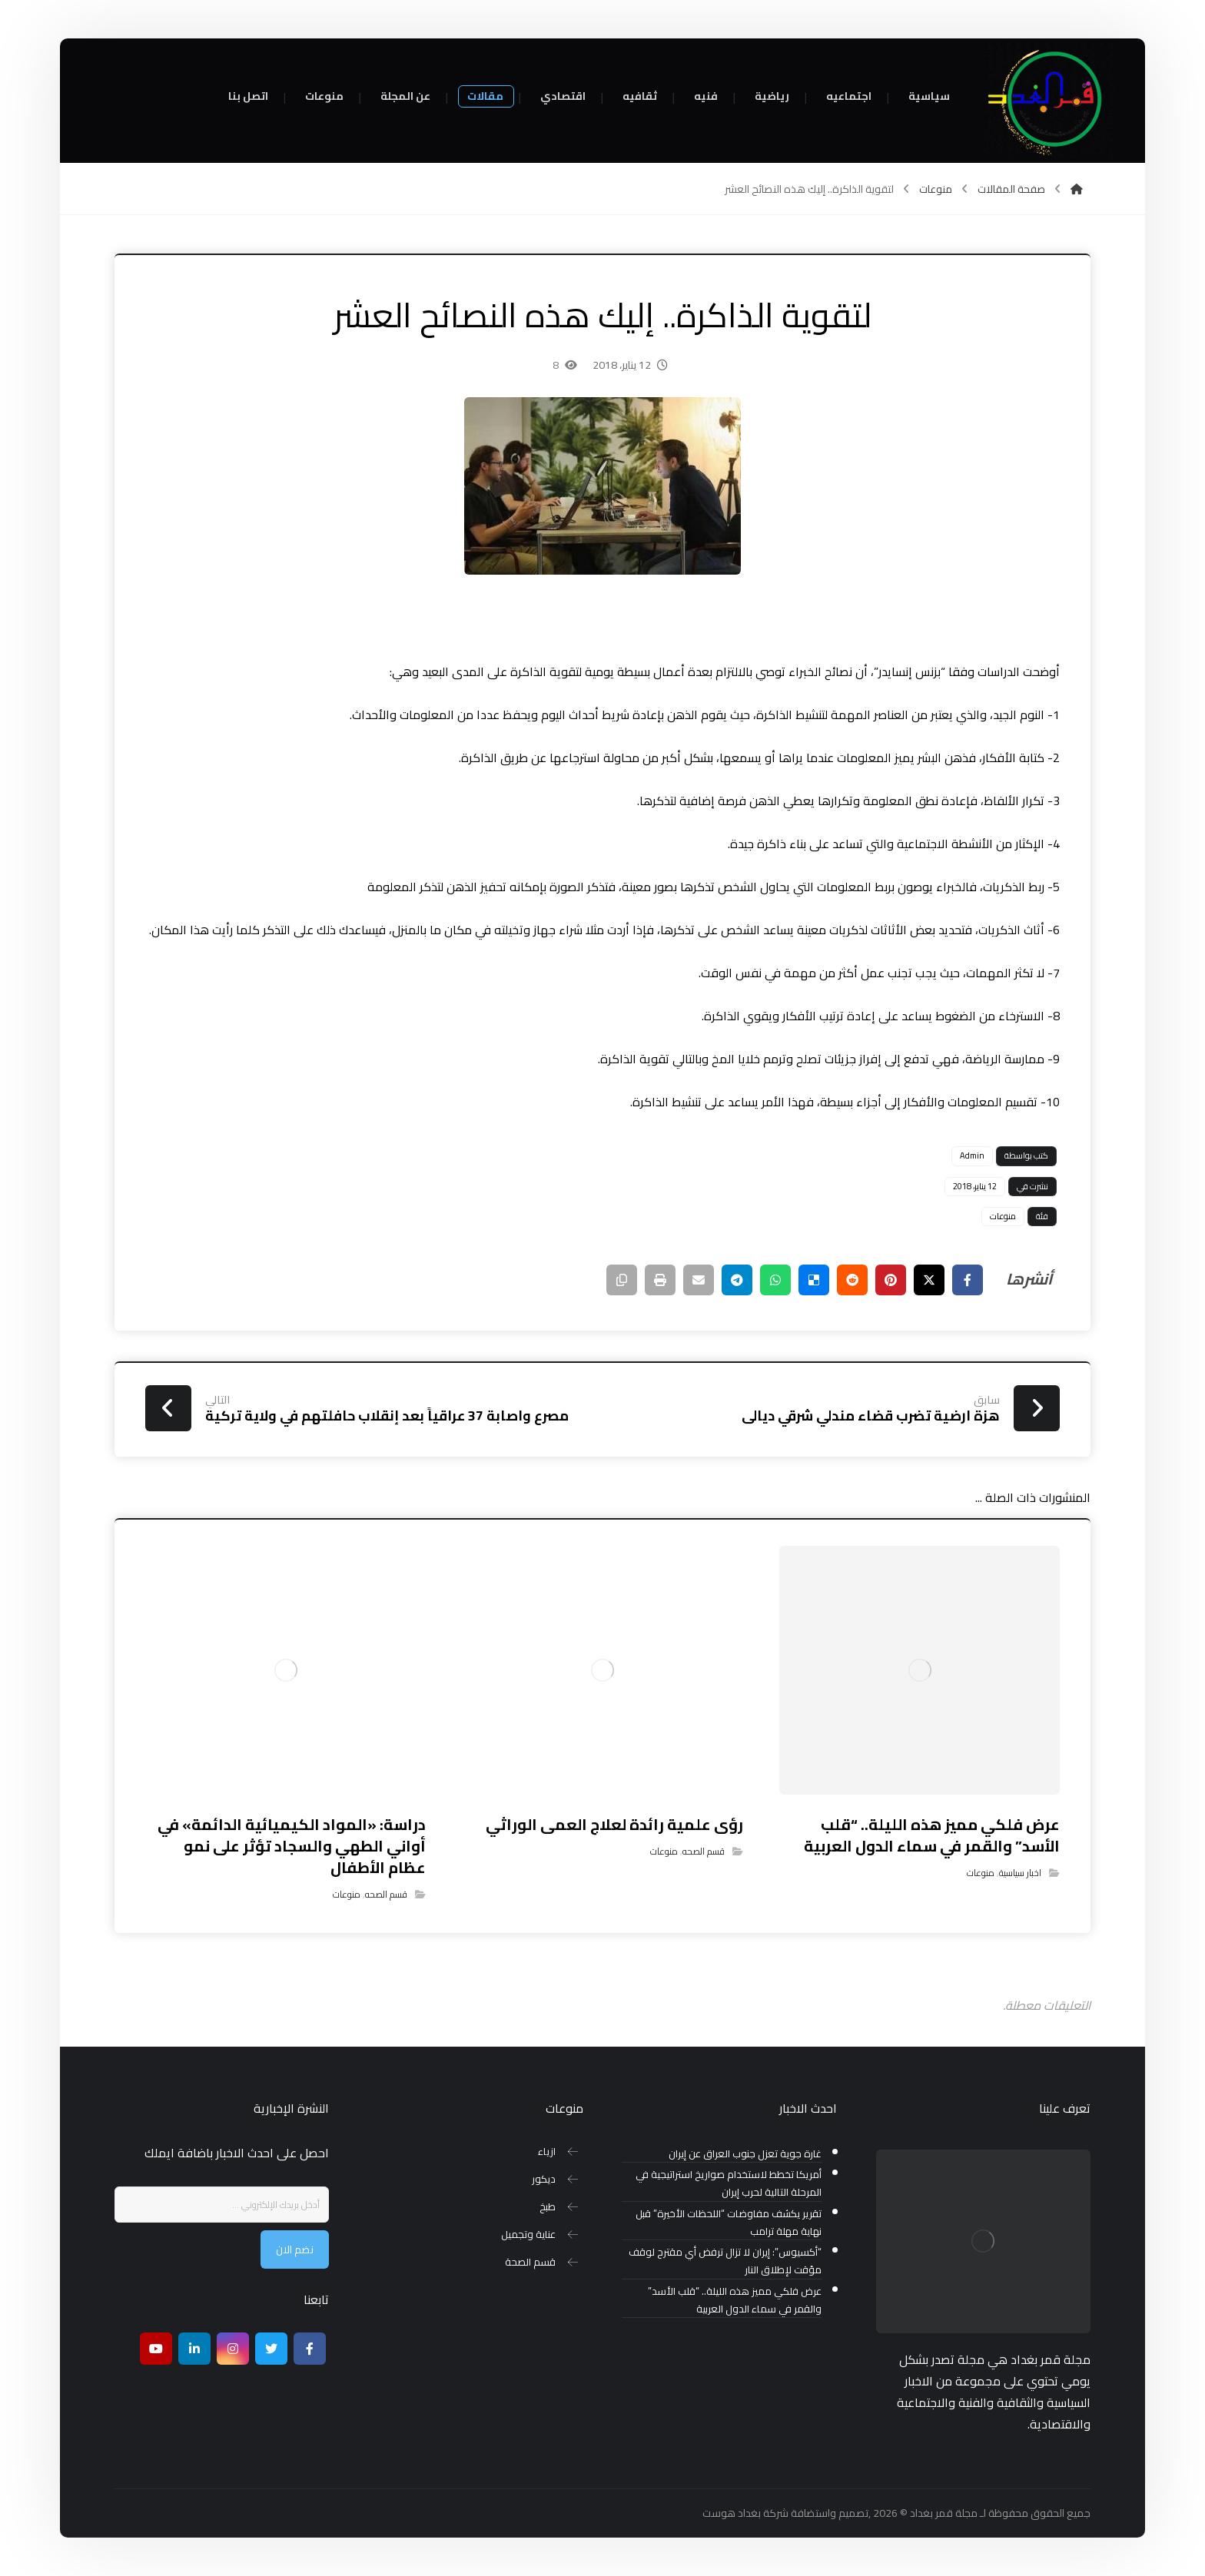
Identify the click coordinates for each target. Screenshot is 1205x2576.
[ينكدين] (194, 2348)
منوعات (1003, 1216)
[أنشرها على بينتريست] (890, 1280)
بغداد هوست (731, 2513)
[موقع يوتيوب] (156, 2348)
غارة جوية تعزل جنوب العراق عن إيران (745, 2154)
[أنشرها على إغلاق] (929, 1280)
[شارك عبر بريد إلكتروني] (698, 1280)
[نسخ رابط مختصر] (621, 1280)
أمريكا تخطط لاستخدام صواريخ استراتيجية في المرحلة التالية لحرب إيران (729, 2183)
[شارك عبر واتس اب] (775, 1280)
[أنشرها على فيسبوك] (967, 1280)
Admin (972, 1155)
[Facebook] (310, 2348)
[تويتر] (271, 2348)
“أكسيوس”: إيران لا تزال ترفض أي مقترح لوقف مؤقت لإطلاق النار (725, 2261)
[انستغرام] (233, 2348)
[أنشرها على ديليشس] (813, 1280)
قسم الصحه (703, 1851)
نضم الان (295, 2249)
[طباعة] (660, 1280)
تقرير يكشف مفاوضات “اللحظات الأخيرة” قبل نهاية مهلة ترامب (729, 2222)
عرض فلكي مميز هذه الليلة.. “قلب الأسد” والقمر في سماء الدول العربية (735, 2300)
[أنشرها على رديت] (852, 1280)
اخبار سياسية (1020, 1872)
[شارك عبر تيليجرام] (737, 1280)
